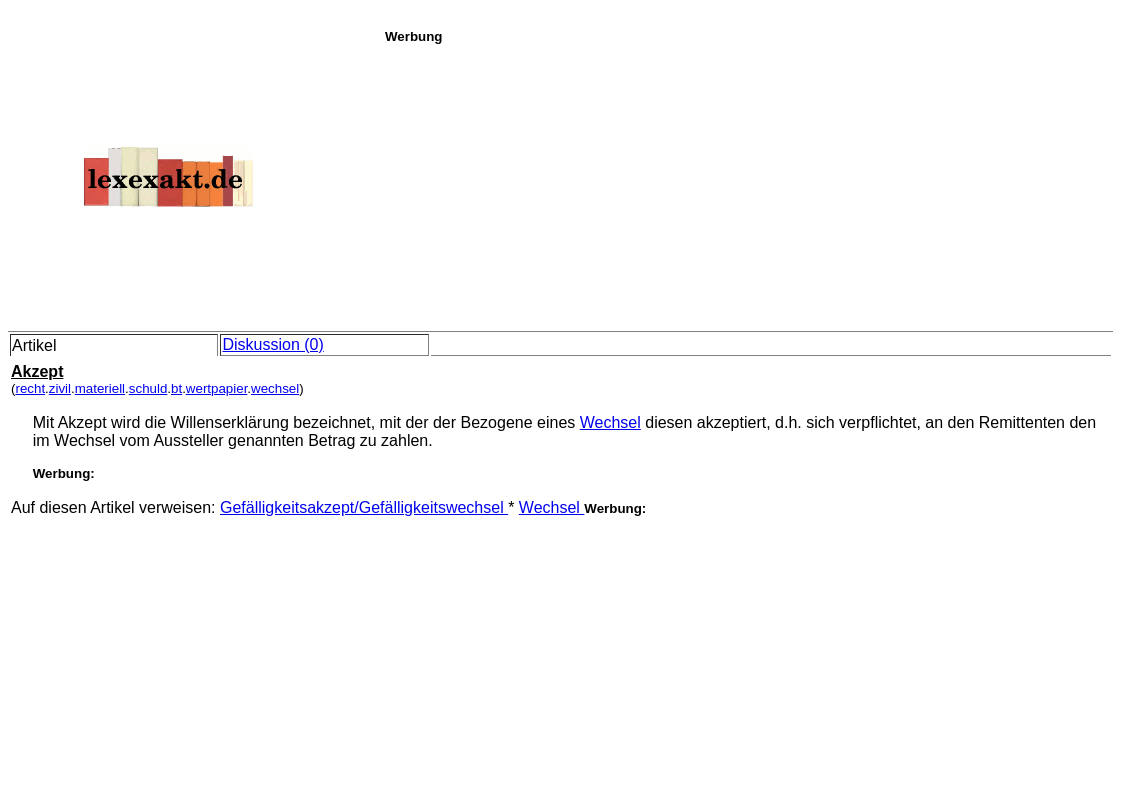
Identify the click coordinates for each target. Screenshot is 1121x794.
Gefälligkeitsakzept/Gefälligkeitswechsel (364, 507)
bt (176, 388)
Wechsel (610, 422)
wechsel (275, 388)
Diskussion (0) (272, 344)
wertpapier (217, 388)
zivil (60, 388)
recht (30, 388)
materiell (100, 388)
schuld (148, 388)
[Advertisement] (747, 184)
